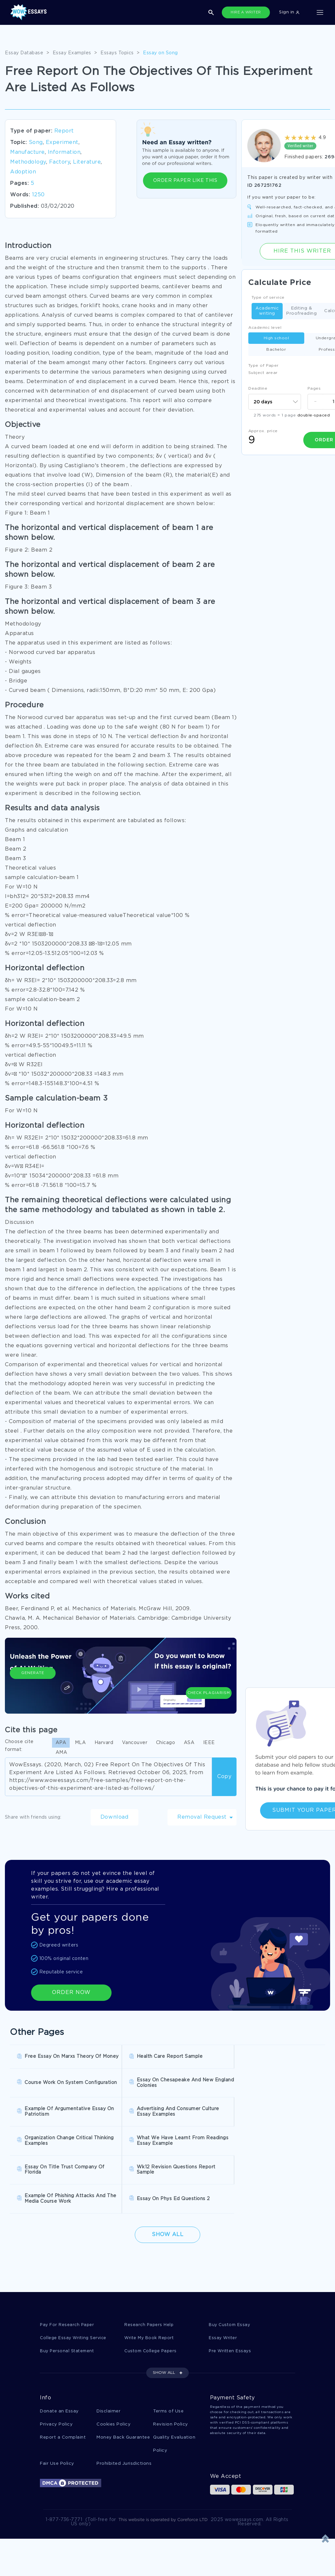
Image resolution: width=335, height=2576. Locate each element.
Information (64, 152)
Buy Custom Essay (230, 2260)
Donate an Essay (59, 2347)
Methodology (28, 162)
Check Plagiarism (208, 1680)
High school (276, 338)
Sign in (289, 12)
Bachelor (276, 349)
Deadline (257, 388)
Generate (32, 1683)
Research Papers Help (149, 2260)
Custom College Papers (151, 2286)
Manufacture (27, 152)
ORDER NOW (71, 1992)
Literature (87, 162)
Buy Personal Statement (68, 2286)
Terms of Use (168, 2347)
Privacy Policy (56, 2360)
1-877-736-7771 (63, 2457)
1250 (38, 194)
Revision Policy (170, 2360)
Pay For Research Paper (68, 2260)
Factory (59, 162)
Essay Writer (223, 2273)
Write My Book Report (150, 2273)
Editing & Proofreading (301, 311)
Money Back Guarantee (123, 2374)
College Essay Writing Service (74, 2273)
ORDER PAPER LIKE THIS (185, 181)
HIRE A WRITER (246, 12)
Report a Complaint (63, 2374)
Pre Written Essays (231, 2286)
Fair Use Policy (57, 2401)
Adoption (23, 171)
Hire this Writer (302, 251)
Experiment (62, 142)
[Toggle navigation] (320, 12)
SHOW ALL (164, 2308)
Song (36, 142)
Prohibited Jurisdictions (124, 2401)
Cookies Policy (114, 2360)
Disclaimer (108, 2347)
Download (114, 1817)
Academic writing (267, 311)
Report (64, 131)
